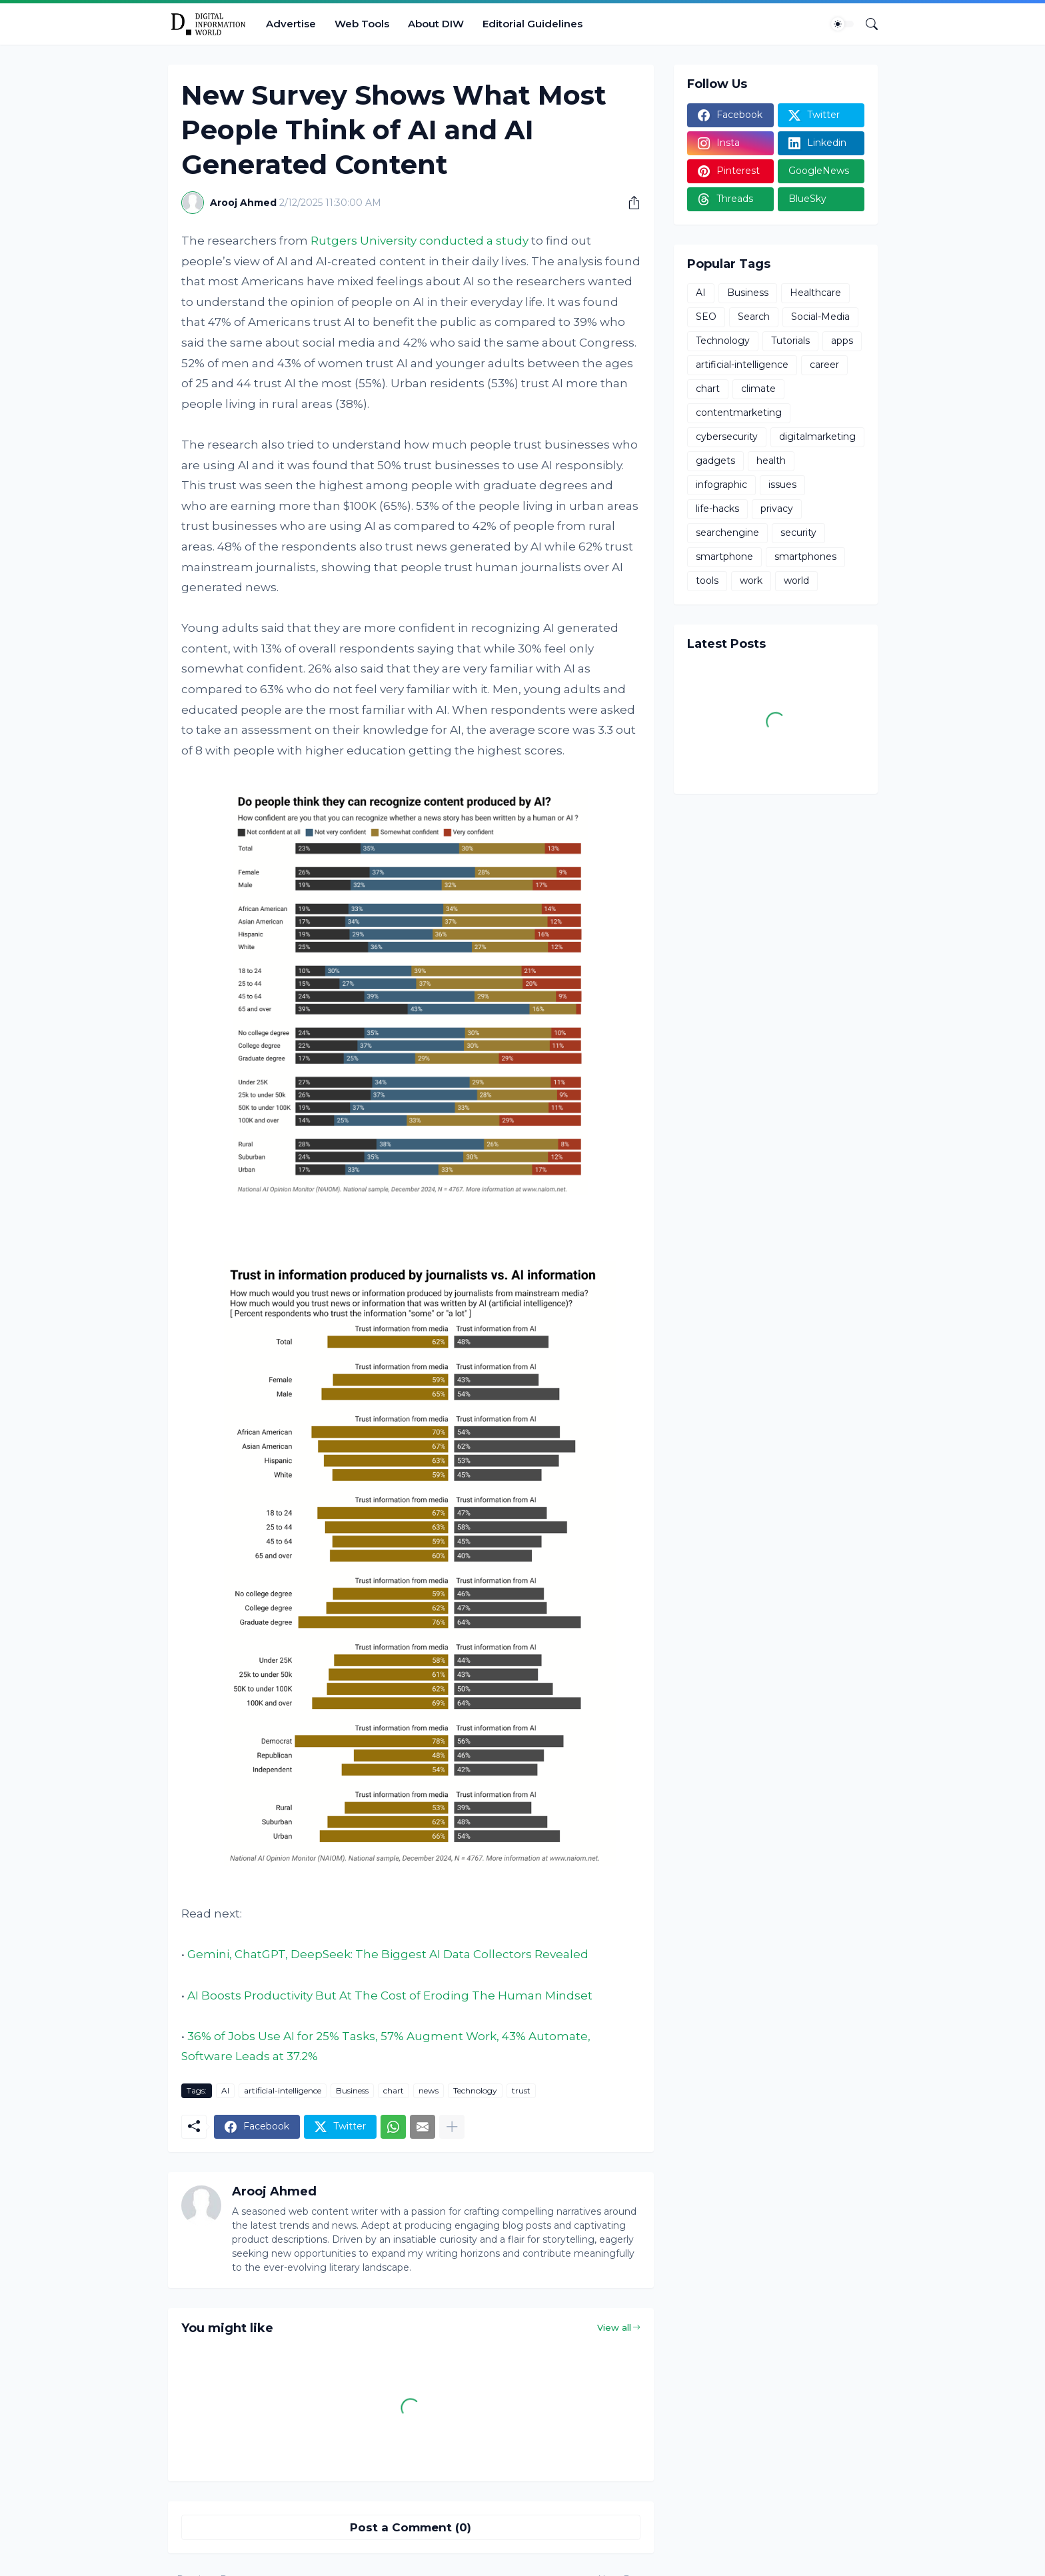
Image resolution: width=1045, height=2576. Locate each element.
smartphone (724, 557)
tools (707, 581)
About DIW (436, 23)
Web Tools (362, 23)
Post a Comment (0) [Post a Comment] (410, 2527)
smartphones (805, 557)
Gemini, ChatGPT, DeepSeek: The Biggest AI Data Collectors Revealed (387, 1954)
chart (393, 2090)
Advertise (291, 23)
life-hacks (717, 509)
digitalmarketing (817, 437)
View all (614, 2327)
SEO (706, 317)
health (771, 461)
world (796, 581)
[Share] (629, 202)
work (751, 581)
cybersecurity (727, 437)
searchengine (727, 533)
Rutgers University (364, 240)
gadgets (715, 461)
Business (352, 2090)
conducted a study (473, 240)
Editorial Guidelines (532, 23)
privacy (776, 509)
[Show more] (452, 2127)
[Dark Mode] (842, 24)
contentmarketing (739, 413)
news (429, 2090)
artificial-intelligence (282, 2090)
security (798, 533)
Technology (475, 2090)
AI (225, 2090)
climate (758, 389)
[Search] (866, 24)
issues (782, 485)
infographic (721, 485)
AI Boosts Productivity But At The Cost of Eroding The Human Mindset (389, 1995)
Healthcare (815, 293)
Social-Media (820, 317)
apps (842, 341)
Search (754, 317)
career (824, 365)
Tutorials (790, 341)
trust (521, 2090)
